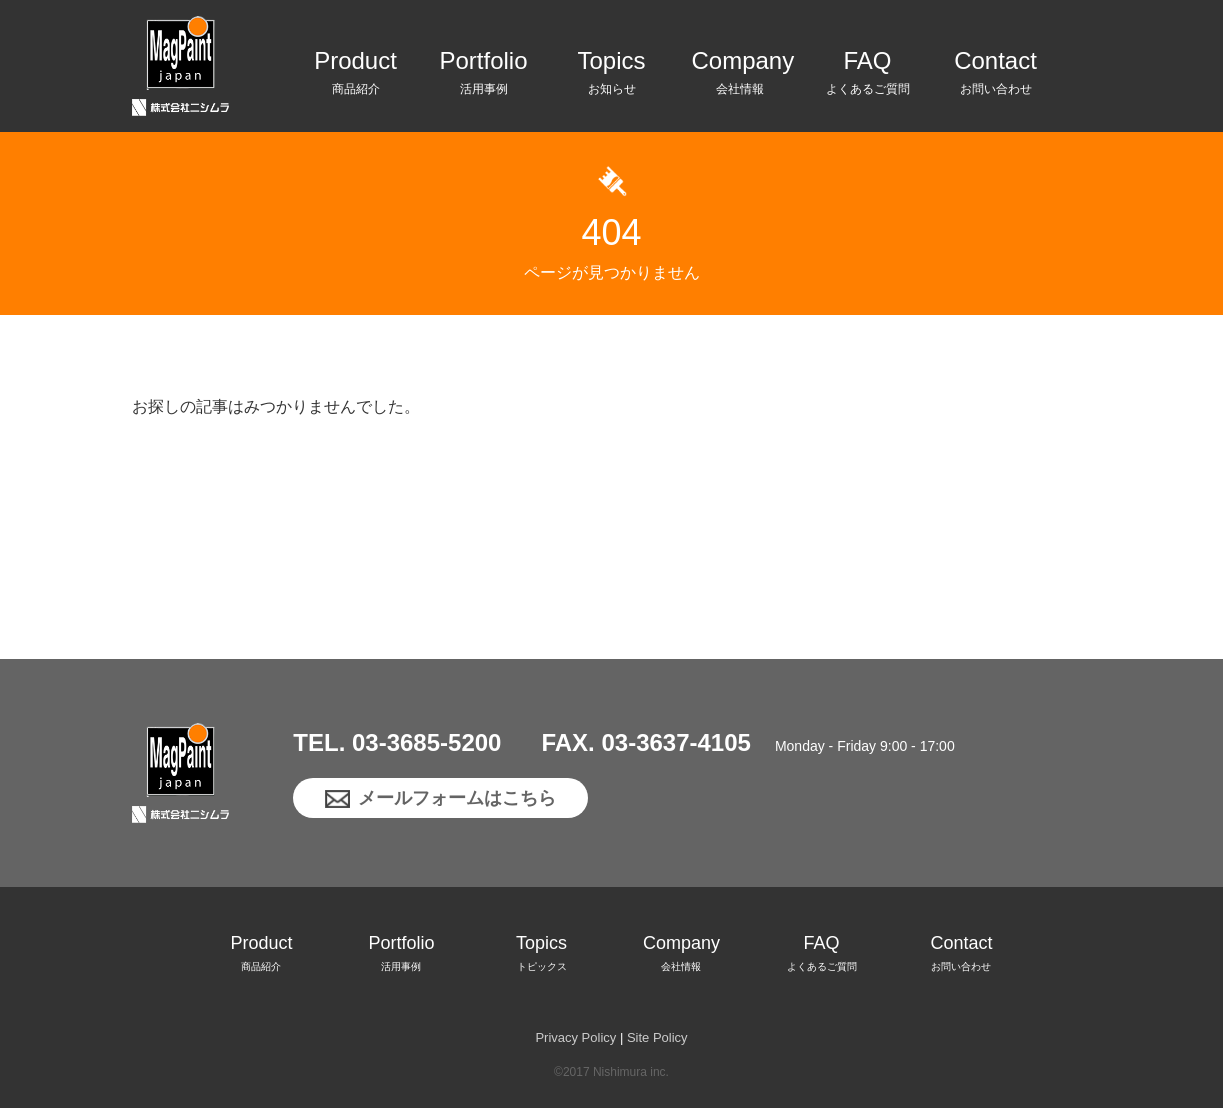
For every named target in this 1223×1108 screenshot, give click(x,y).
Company (740, 76)
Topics (612, 76)
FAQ (868, 76)
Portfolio (484, 76)
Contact (996, 76)
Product (356, 76)
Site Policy (657, 1037)
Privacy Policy (575, 1037)
